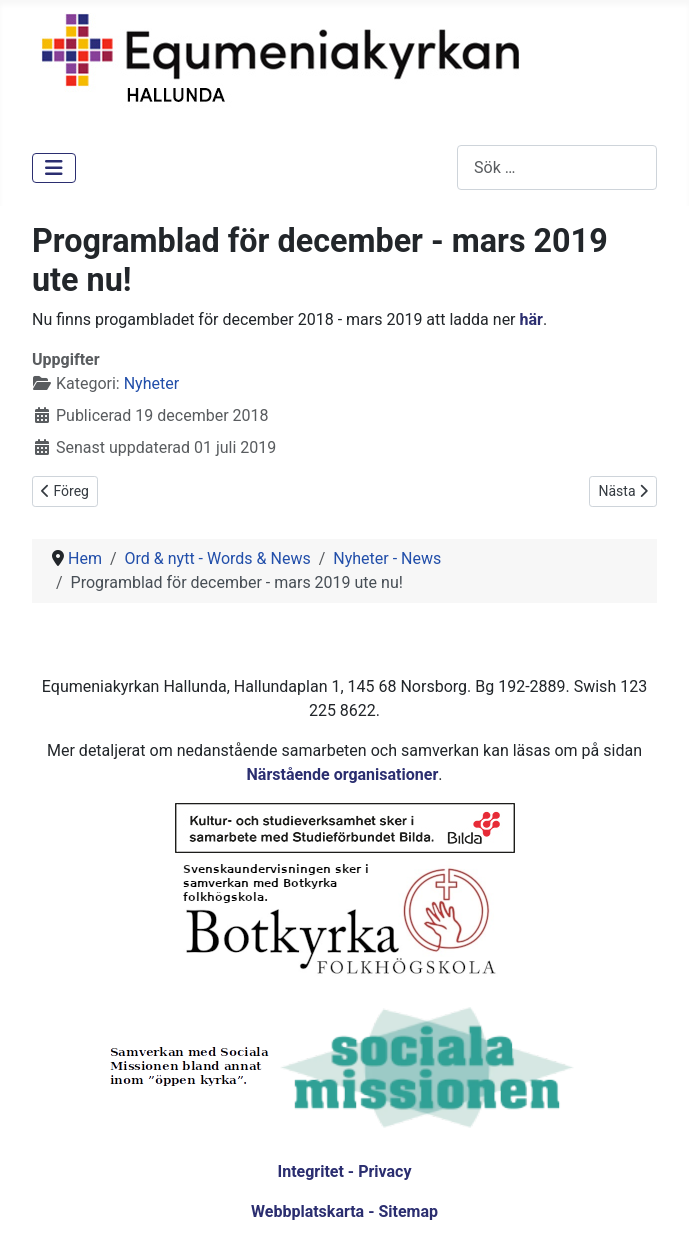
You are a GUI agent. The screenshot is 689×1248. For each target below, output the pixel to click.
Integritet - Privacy (344, 1171)
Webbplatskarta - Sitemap (344, 1211)
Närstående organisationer (343, 774)
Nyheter (151, 383)
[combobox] (557, 167)
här (531, 319)
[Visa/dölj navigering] (54, 168)
